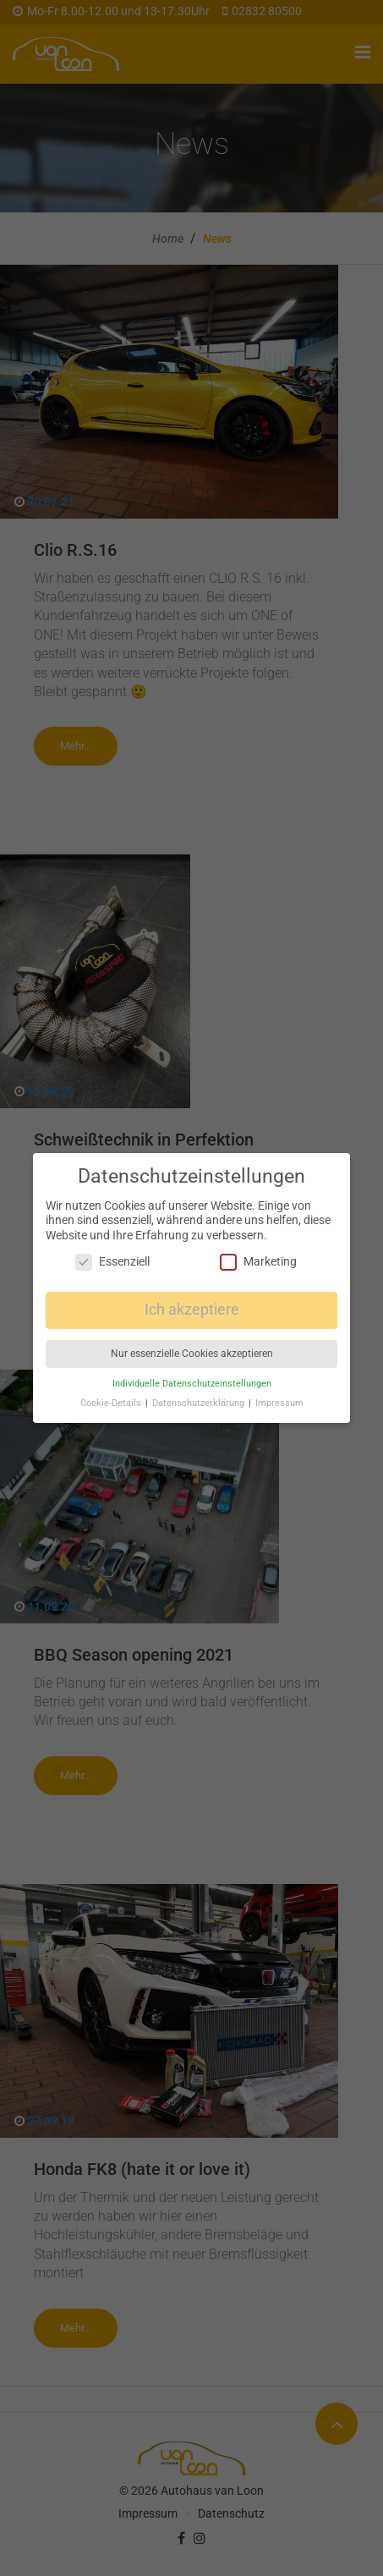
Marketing (258, 1262)
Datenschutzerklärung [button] (199, 1403)
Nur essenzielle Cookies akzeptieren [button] (192, 1353)
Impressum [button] (279, 1403)
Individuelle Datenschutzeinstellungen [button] (191, 1383)
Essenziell (112, 1262)
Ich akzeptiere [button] (192, 1309)
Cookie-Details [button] (112, 1403)
